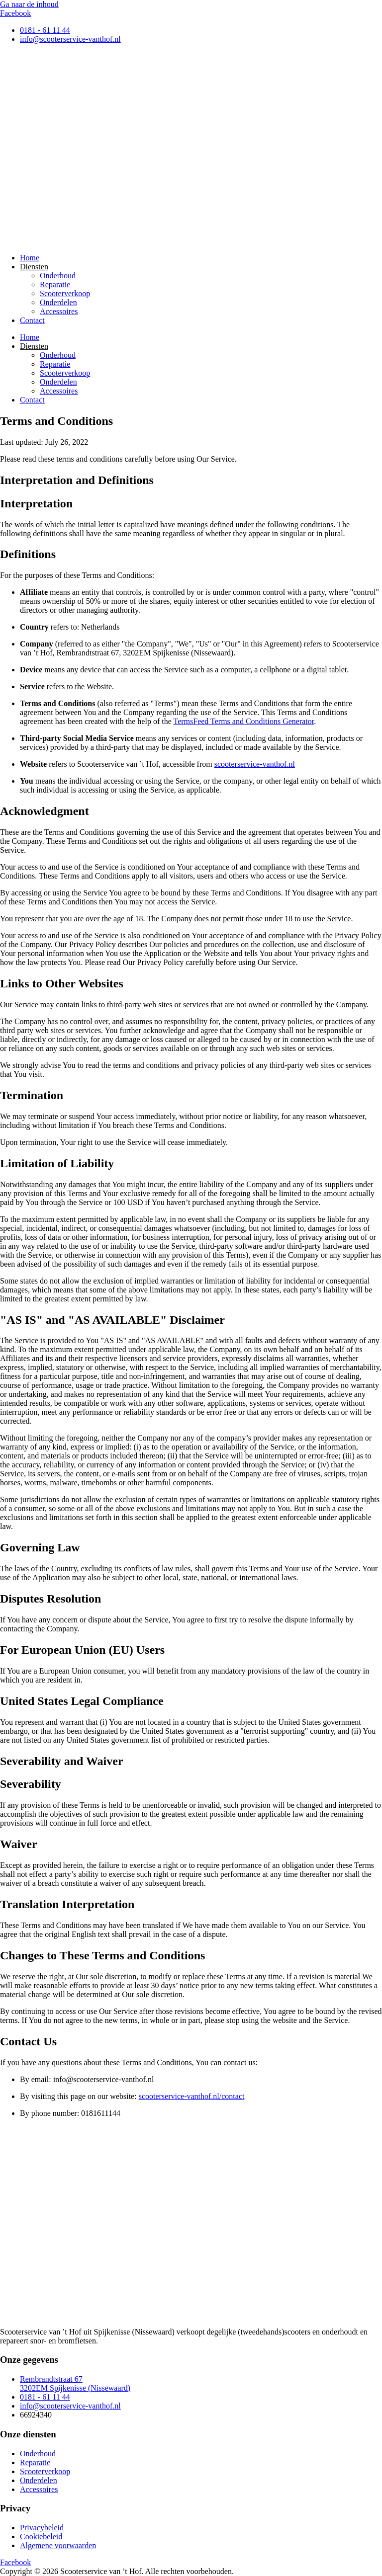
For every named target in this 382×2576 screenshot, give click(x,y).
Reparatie (55, 284)
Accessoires (59, 311)
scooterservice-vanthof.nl (254, 764)
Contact (32, 320)
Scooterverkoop (65, 293)
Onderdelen (58, 302)
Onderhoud (58, 275)
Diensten (34, 266)
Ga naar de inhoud (29, 4)
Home (29, 257)
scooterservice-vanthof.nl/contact (192, 2096)
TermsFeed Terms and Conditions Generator (243, 721)
